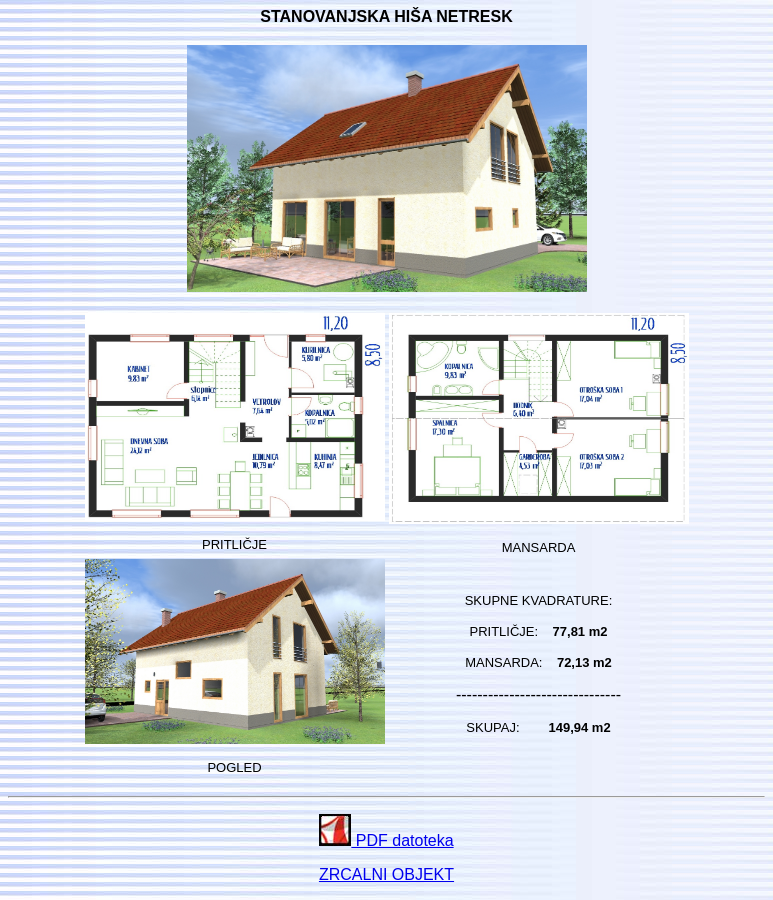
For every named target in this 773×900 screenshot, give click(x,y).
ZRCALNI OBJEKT (386, 874)
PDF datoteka (386, 840)
